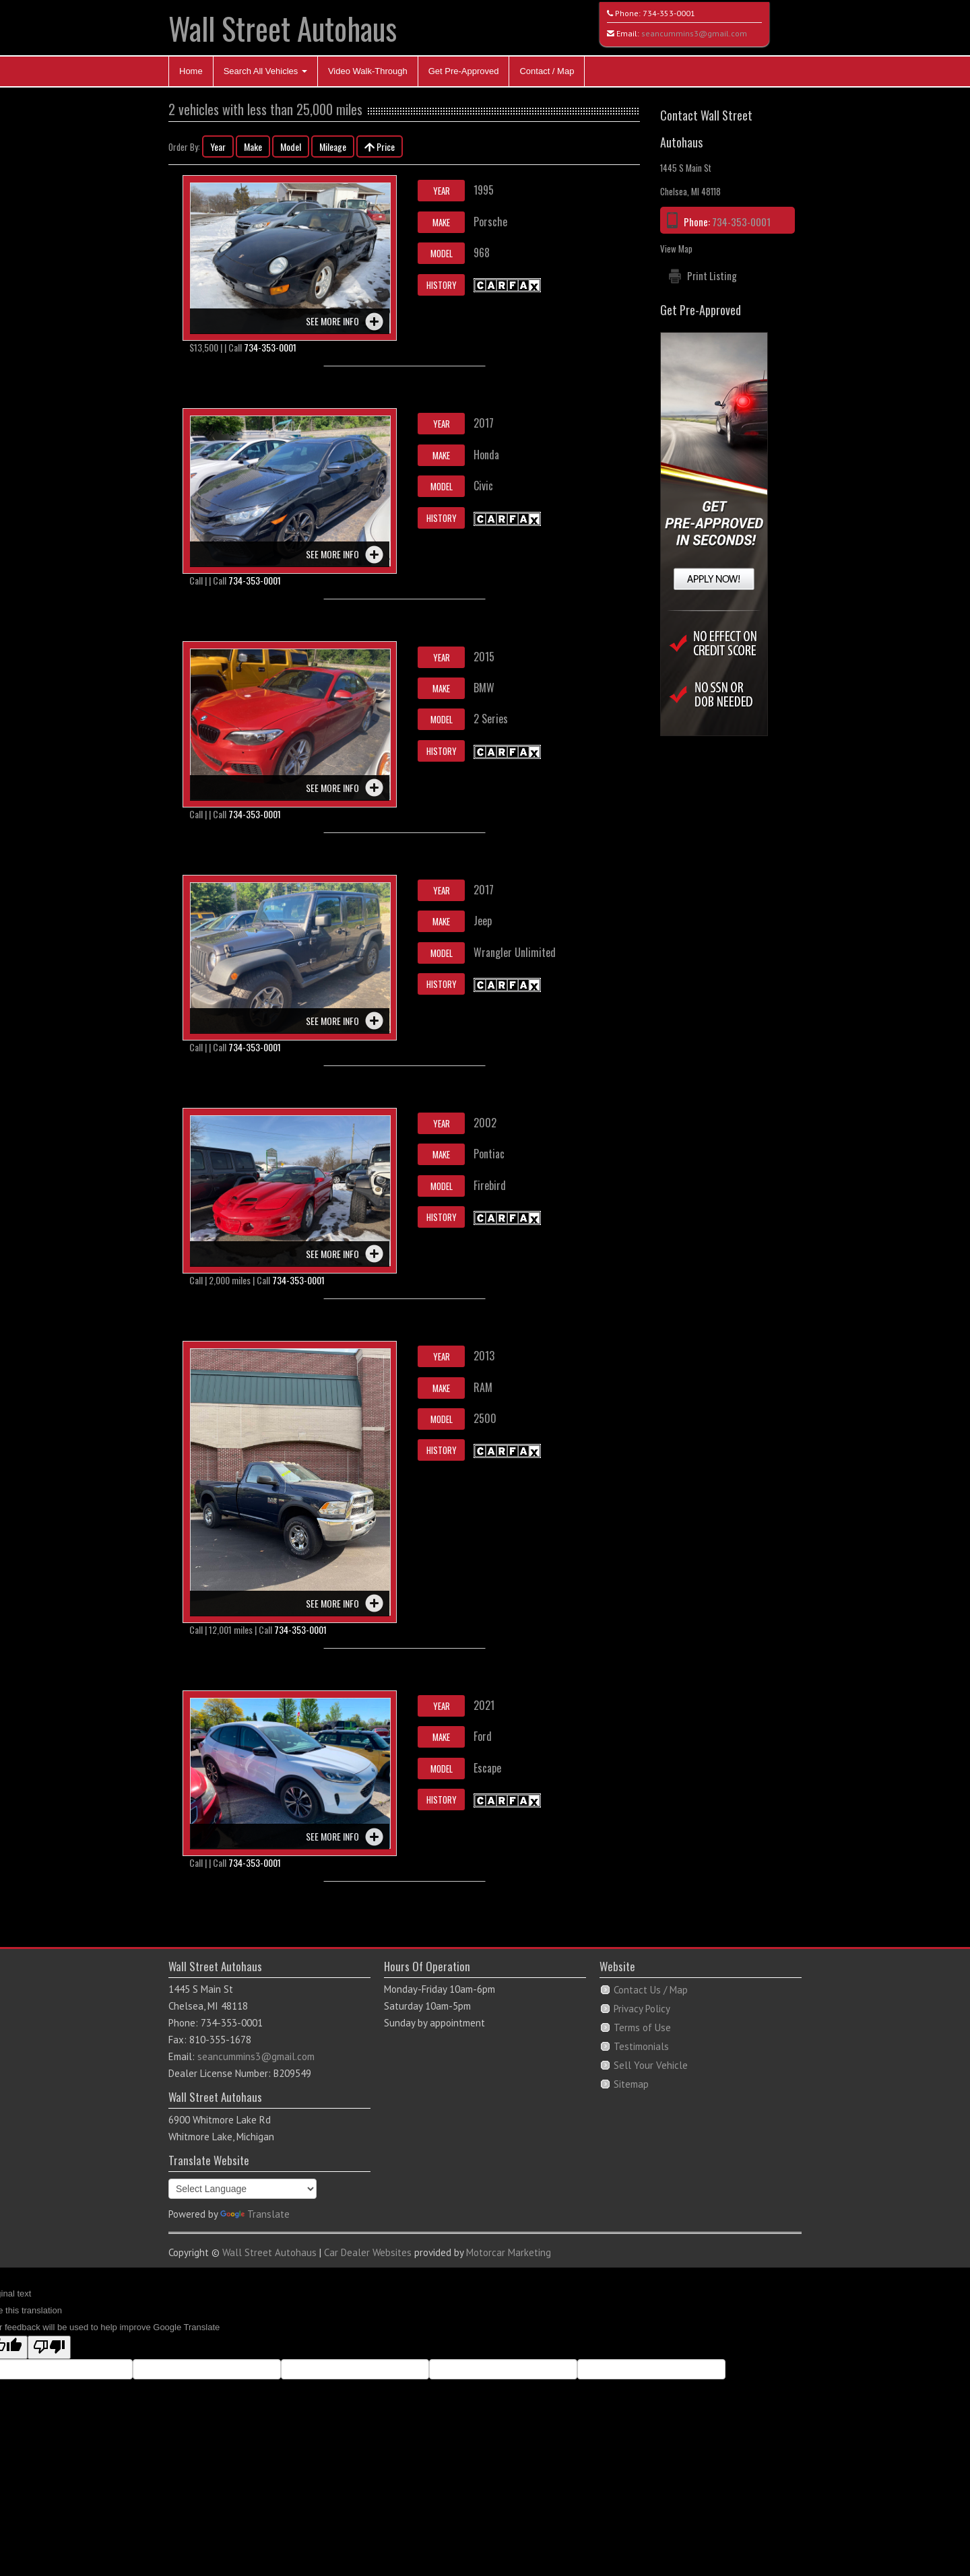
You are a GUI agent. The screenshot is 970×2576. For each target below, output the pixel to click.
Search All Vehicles (265, 71)
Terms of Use (642, 2027)
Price (379, 146)
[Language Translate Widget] (242, 2189)
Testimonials (641, 2046)
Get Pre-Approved (463, 71)
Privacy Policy (642, 2008)
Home (191, 71)
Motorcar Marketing (508, 2252)
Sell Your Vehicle (651, 2065)
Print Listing (712, 275)
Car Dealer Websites (368, 2252)
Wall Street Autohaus (282, 28)
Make (253, 146)
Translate (255, 2214)
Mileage (332, 146)
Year (218, 146)
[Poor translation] (49, 2347)
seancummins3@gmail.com (694, 33)
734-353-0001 (669, 13)
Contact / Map (546, 71)
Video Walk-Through (368, 71)
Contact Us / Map (651, 1989)
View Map (676, 248)
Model (290, 146)
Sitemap (631, 2084)
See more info (332, 321)
